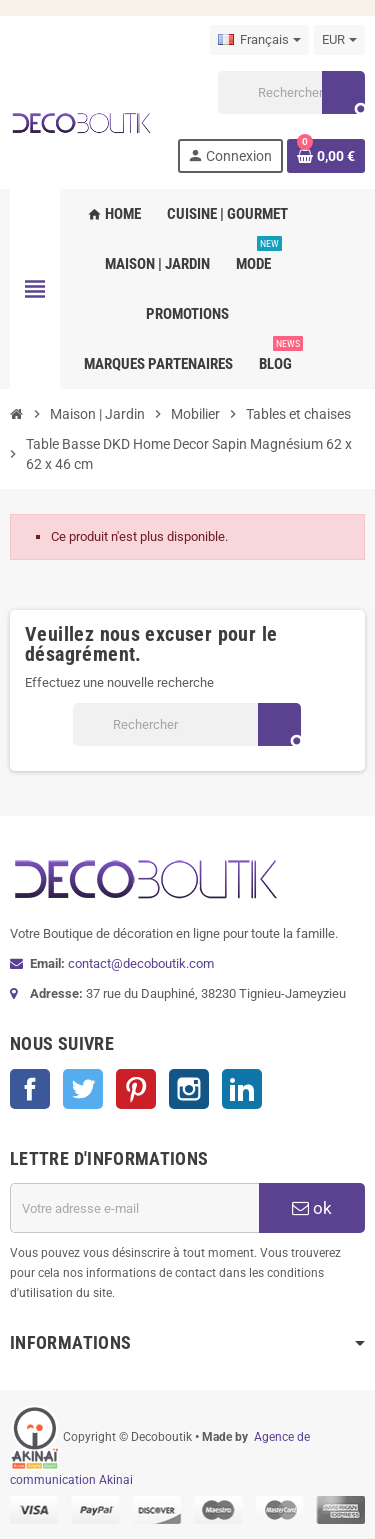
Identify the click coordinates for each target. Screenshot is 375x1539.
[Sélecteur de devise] (339, 40)
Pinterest (136, 1089)
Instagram (189, 1089)
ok (312, 1208)
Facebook (30, 1089)
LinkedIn (242, 1089)
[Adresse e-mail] (134, 1208)
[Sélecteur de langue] (259, 40)
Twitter (83, 1089)
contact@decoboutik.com (141, 963)
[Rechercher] (291, 92)
